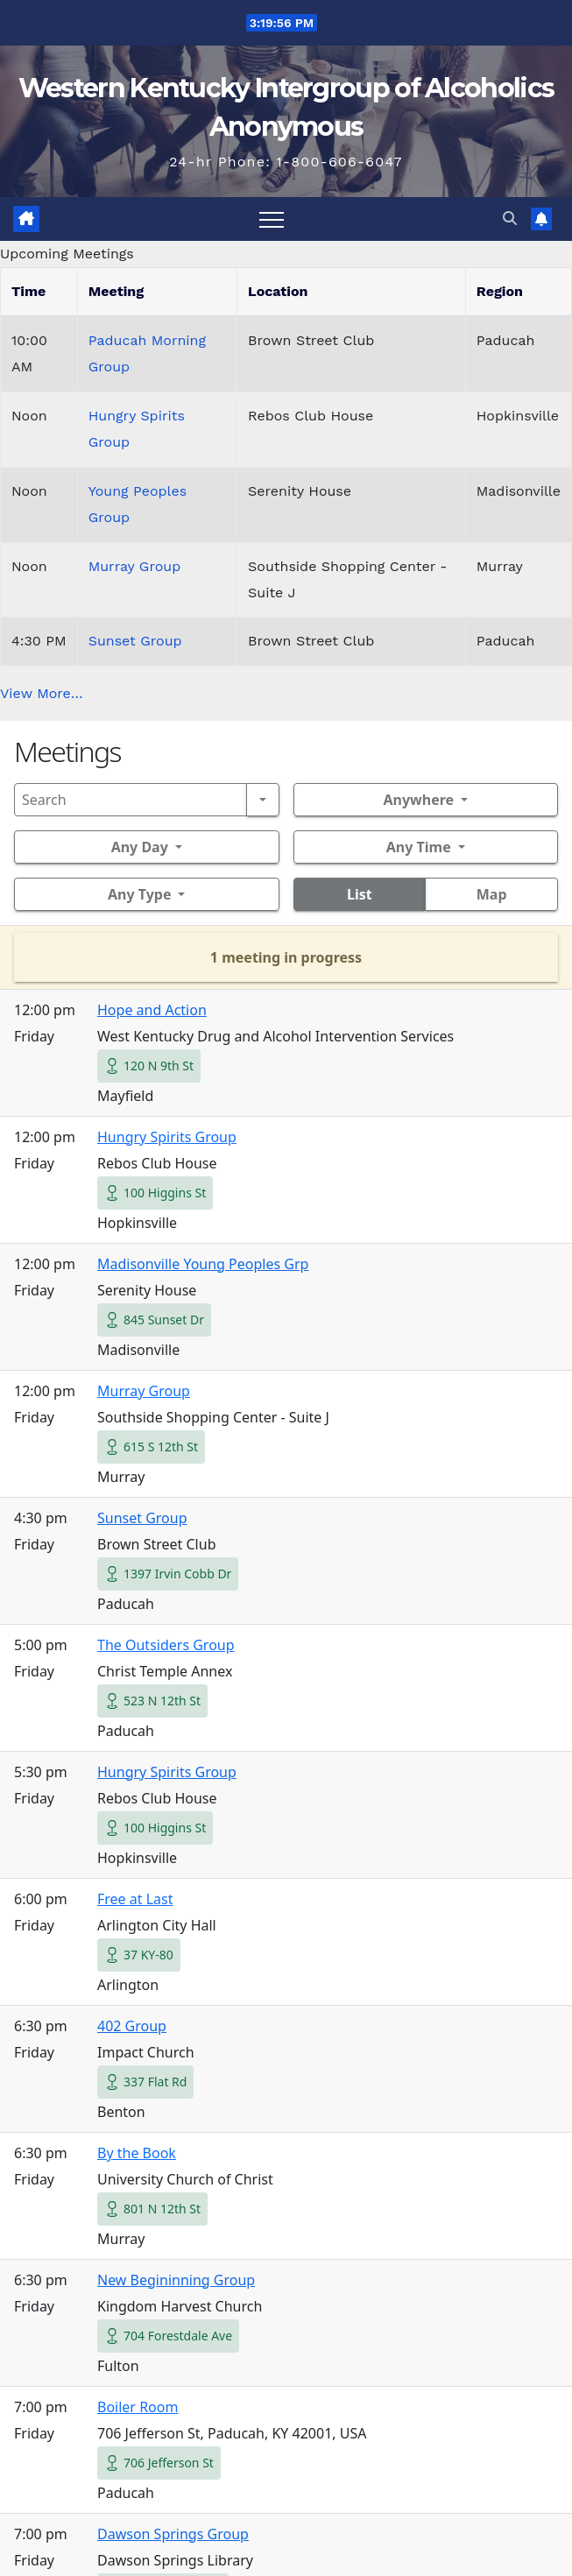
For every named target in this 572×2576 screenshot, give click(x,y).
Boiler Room (137, 2407)
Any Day (139, 847)
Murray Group (134, 566)
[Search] (130, 799)
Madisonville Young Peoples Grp (202, 1264)
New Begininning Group (176, 2280)
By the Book (136, 2153)
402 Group (131, 2026)
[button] (510, 218)
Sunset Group (135, 640)
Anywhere (418, 799)
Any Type (139, 894)
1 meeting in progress (286, 957)
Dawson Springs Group (173, 2534)
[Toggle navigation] (271, 219)
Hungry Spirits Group (167, 1137)
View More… (41, 693)
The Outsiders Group (166, 1645)
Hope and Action (152, 1010)
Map (492, 894)
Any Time (418, 847)
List (359, 894)
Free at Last (135, 1899)
